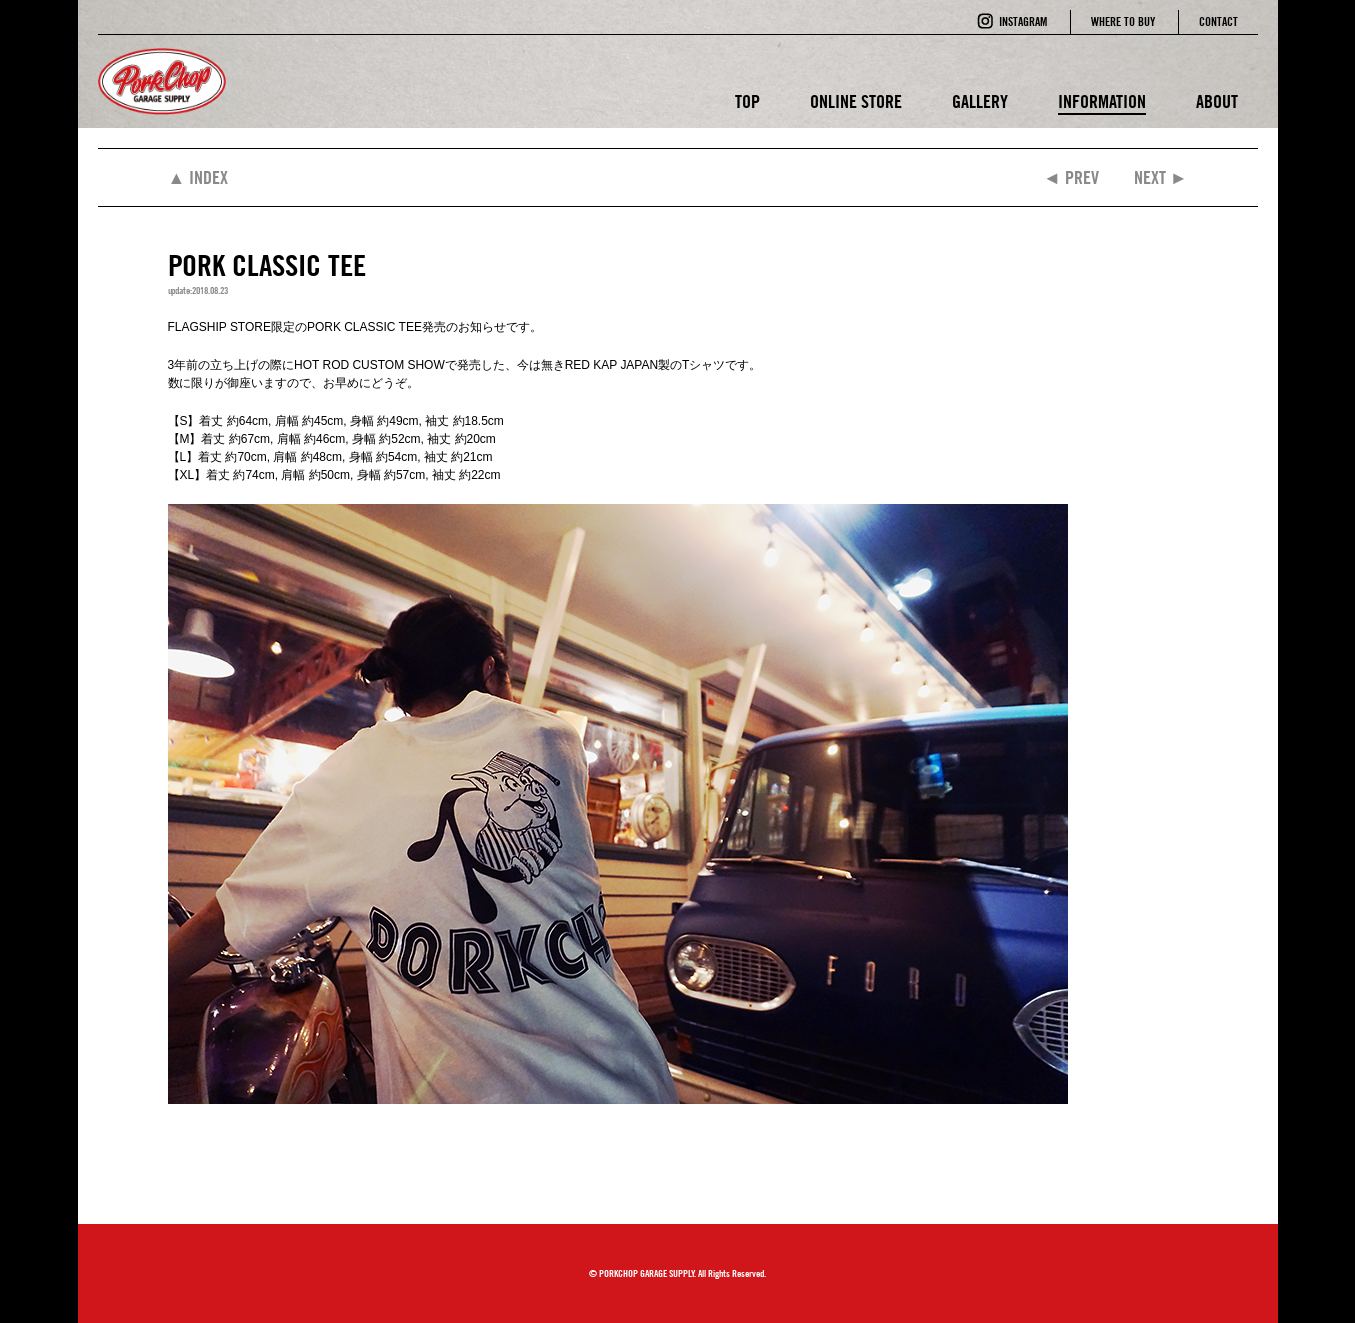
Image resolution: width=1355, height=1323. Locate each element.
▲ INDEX (198, 177)
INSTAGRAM (1023, 21)
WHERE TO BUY (1123, 21)
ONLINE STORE (856, 101)
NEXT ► (1161, 177)
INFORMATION (1102, 101)
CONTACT (1218, 21)
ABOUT (1217, 101)
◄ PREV (1071, 177)
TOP (747, 101)
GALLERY (980, 101)
